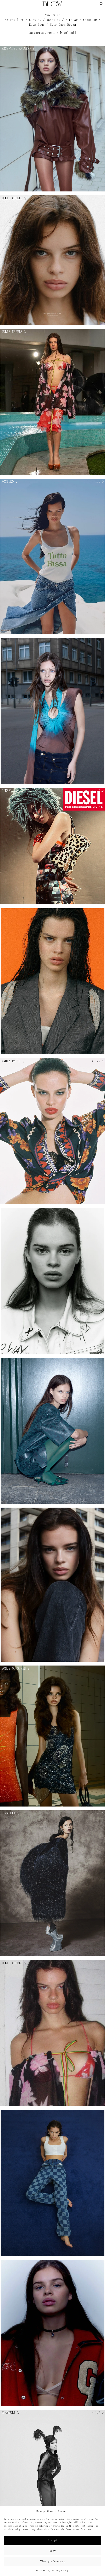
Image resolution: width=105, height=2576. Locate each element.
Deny (53, 2550)
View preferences (52, 2561)
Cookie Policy (42, 2570)
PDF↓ (51, 32)
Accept (52, 2540)
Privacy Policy (60, 2570)
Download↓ (68, 32)
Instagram (36, 32)
